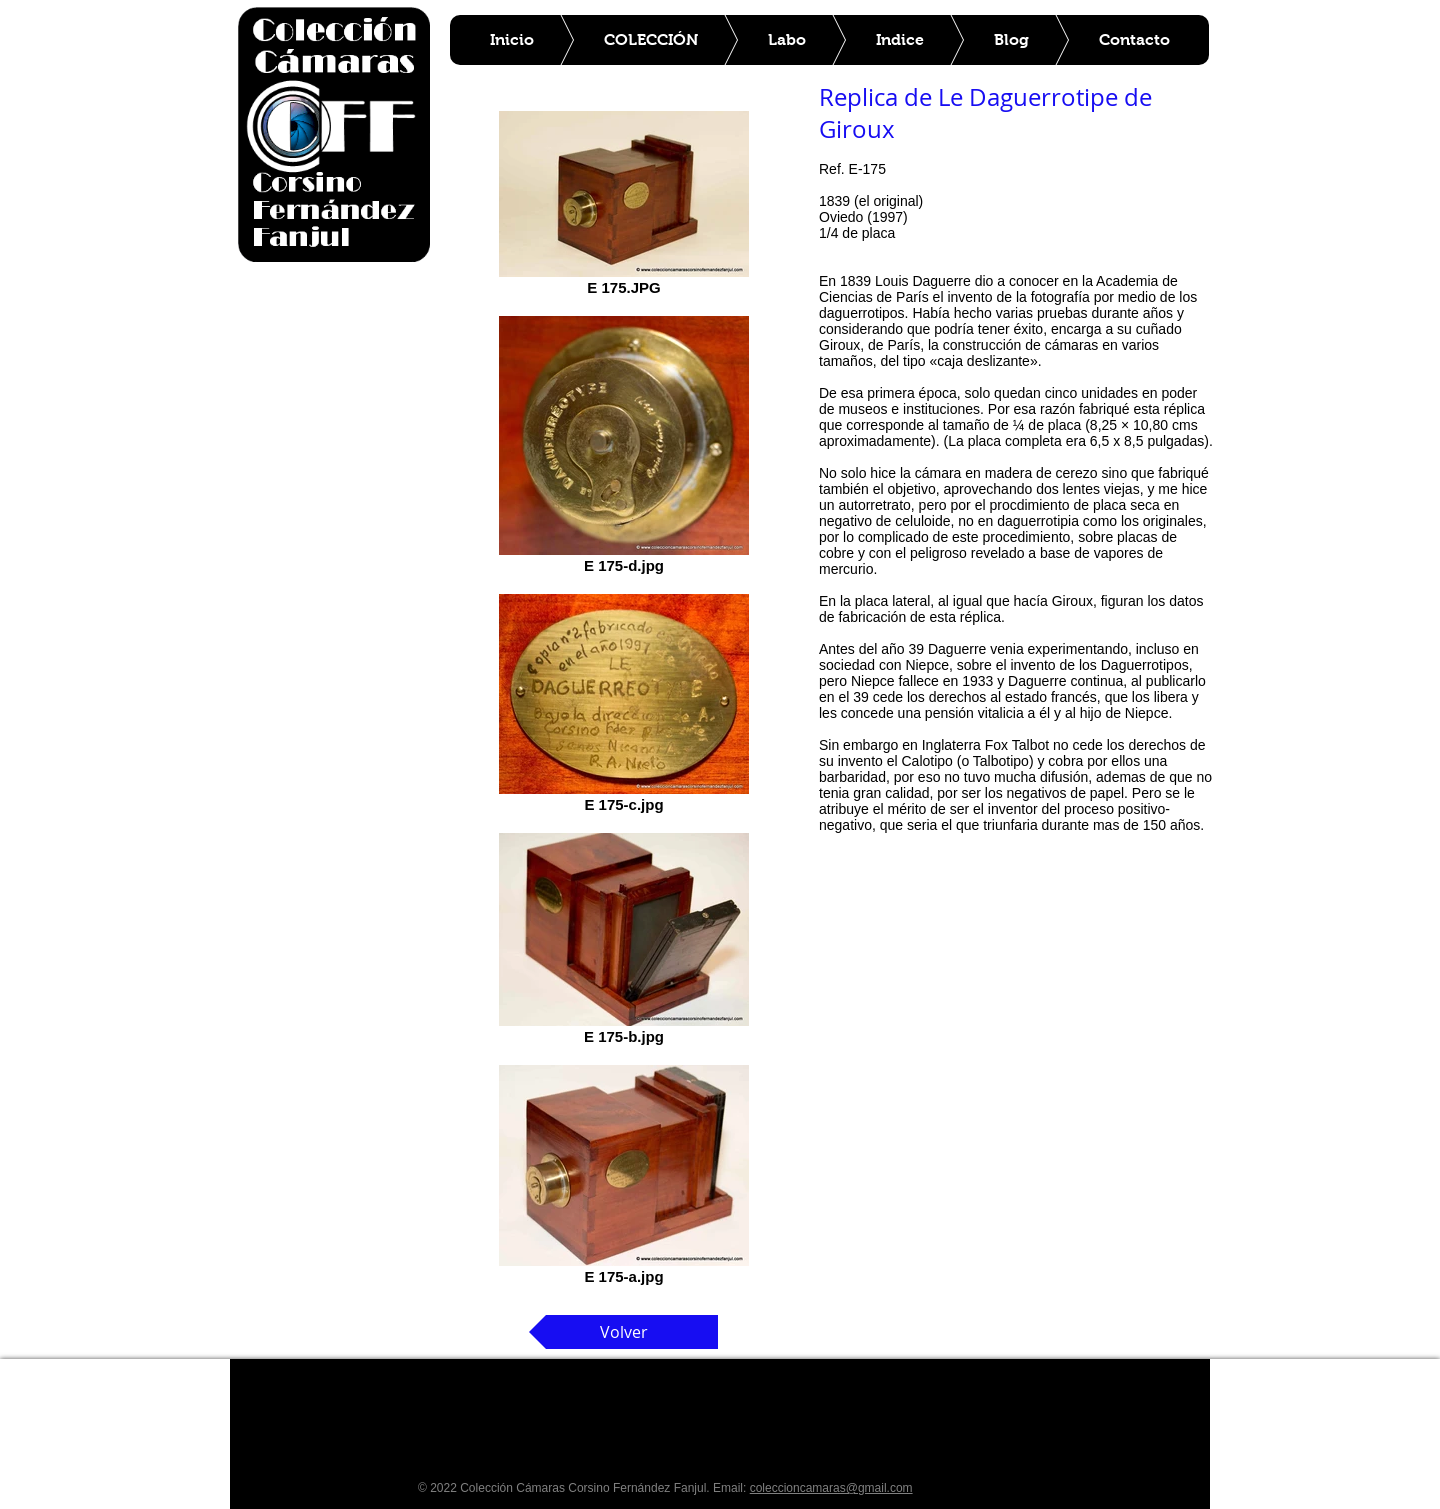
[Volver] (623, 1332)
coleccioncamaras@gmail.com (831, 1488)
